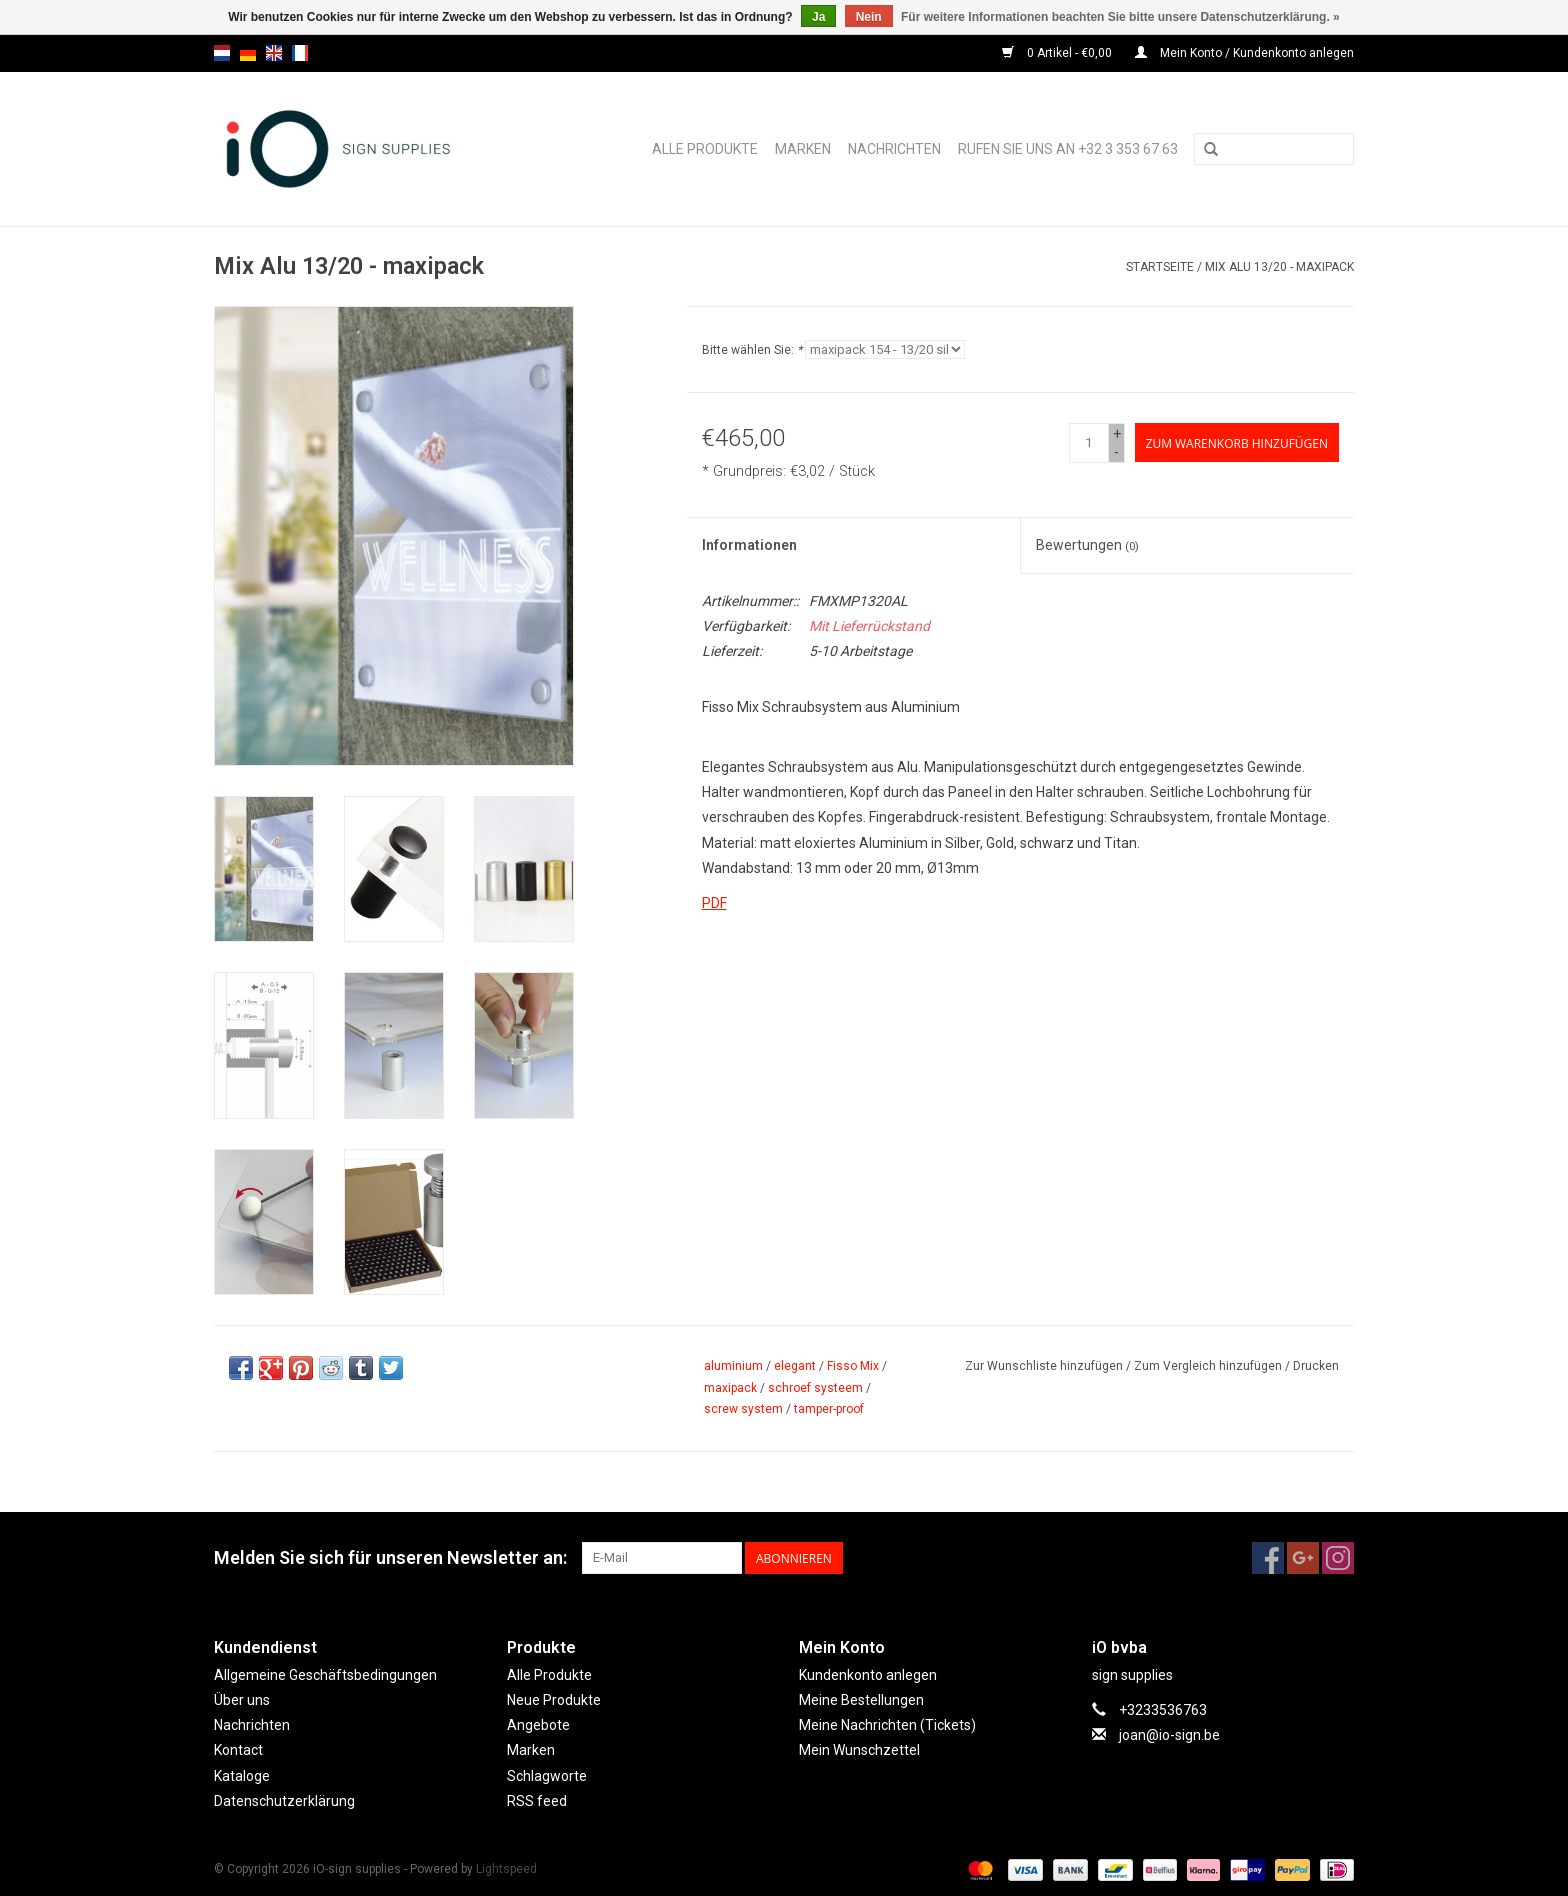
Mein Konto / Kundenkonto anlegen (1244, 53)
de (248, 53)
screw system (743, 1409)
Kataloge (242, 1776)
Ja (818, 17)
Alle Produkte (705, 149)
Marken (803, 149)
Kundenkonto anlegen (868, 1675)
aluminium (733, 1366)
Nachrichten (894, 149)
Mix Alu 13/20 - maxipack (1279, 267)
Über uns (242, 1700)
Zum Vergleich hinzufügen (1209, 1366)
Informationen (749, 545)
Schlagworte (547, 1776)
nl (222, 53)
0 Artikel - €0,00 (1058, 53)
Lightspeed (506, 1869)
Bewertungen (1087, 545)
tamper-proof (829, 1409)
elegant (795, 1366)
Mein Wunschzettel (859, 1750)
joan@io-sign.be (1169, 1735)
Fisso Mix (853, 1366)
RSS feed (537, 1801)
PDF (714, 903)
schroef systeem (815, 1388)
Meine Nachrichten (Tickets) (887, 1725)
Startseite (1160, 267)
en (274, 53)
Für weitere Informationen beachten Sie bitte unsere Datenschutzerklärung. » (1120, 17)
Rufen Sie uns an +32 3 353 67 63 (1068, 149)
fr (300, 53)
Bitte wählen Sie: (752, 350)
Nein (869, 17)
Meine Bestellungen (861, 1700)
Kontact (238, 1750)
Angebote (538, 1725)
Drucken (1316, 1366)
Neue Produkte (554, 1700)
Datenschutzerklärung (284, 1801)
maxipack (730, 1388)
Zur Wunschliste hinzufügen (1044, 1366)
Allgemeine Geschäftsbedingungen (325, 1675)
